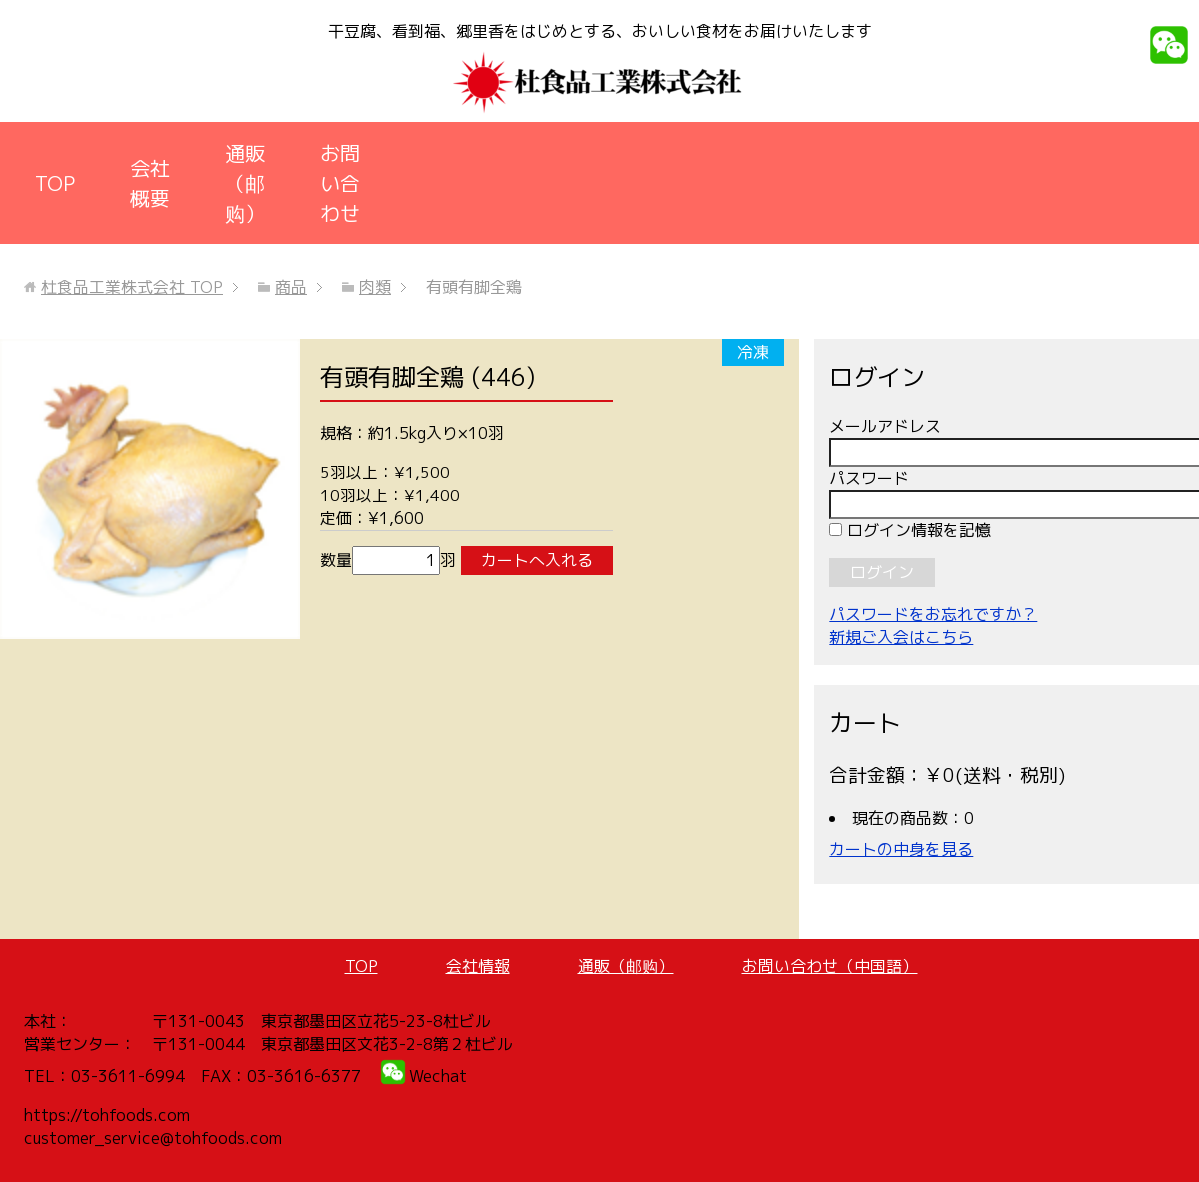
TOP (55, 183)
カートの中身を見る (901, 849)
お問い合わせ (340, 183)
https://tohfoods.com (107, 1115)
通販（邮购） (245, 183)
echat (445, 1076)
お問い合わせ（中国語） (830, 966)
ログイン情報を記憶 (910, 530)
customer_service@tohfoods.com (153, 1138)
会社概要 (150, 183)
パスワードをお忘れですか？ (933, 614)
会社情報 (478, 966)
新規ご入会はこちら (901, 637)
